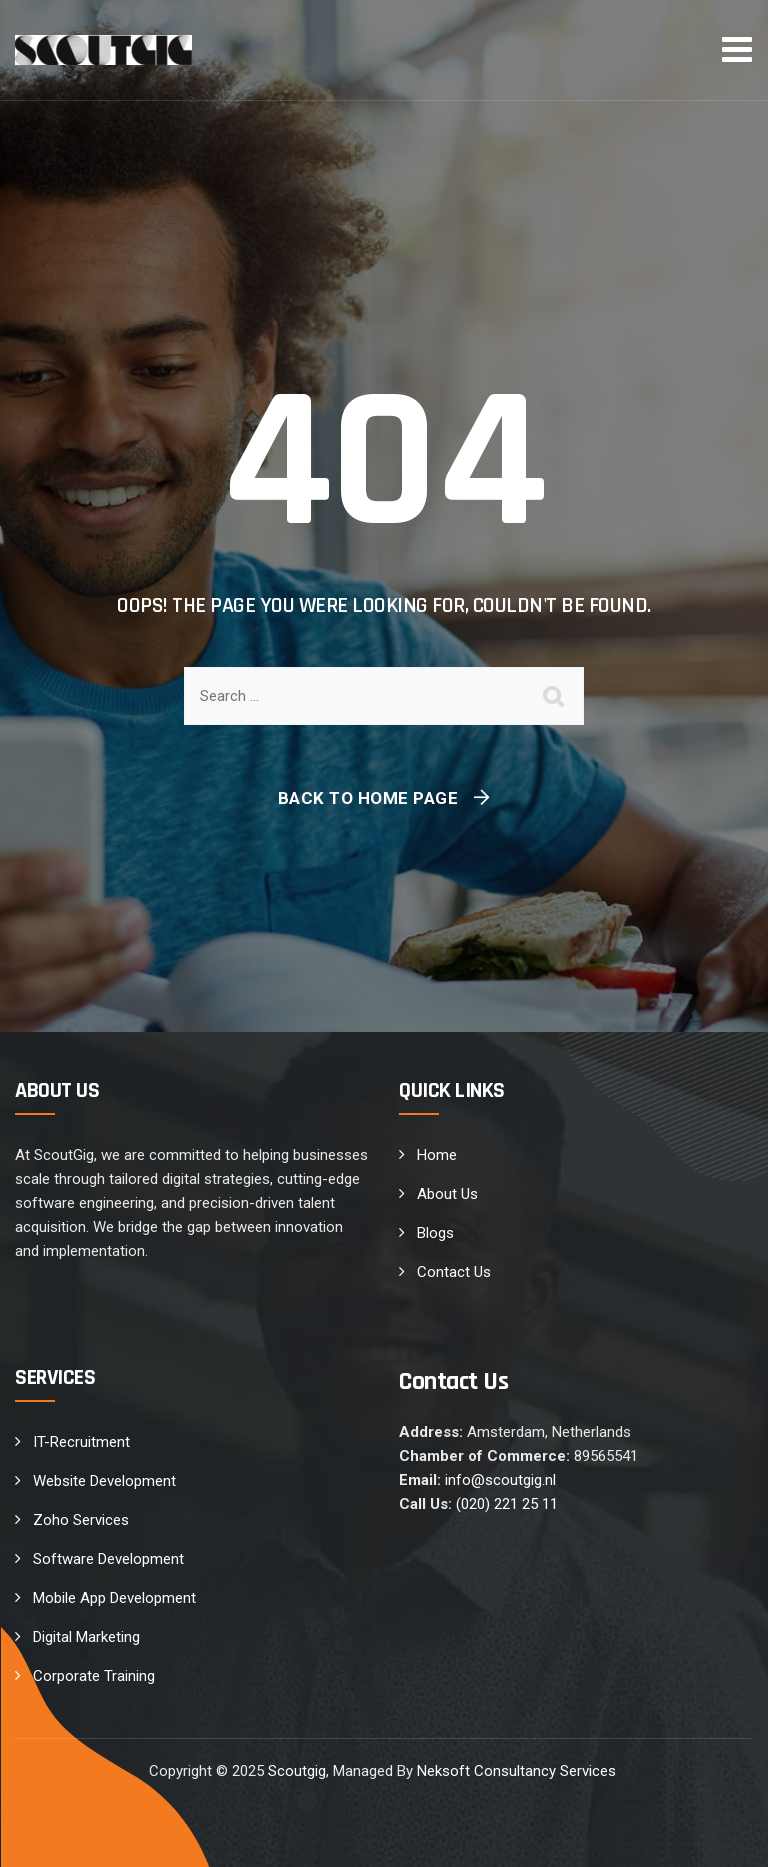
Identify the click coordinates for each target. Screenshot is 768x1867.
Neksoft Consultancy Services (518, 1771)
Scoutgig (297, 1771)
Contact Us (454, 1272)
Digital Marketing (86, 1637)
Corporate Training (94, 1676)
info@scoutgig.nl (500, 1480)
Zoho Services (81, 1520)
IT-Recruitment (81, 1442)
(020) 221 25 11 (507, 1504)
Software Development (108, 1559)
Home (437, 1155)
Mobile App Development (114, 1598)
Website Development (104, 1481)
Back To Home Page (368, 798)
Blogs (435, 1233)
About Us (447, 1194)
